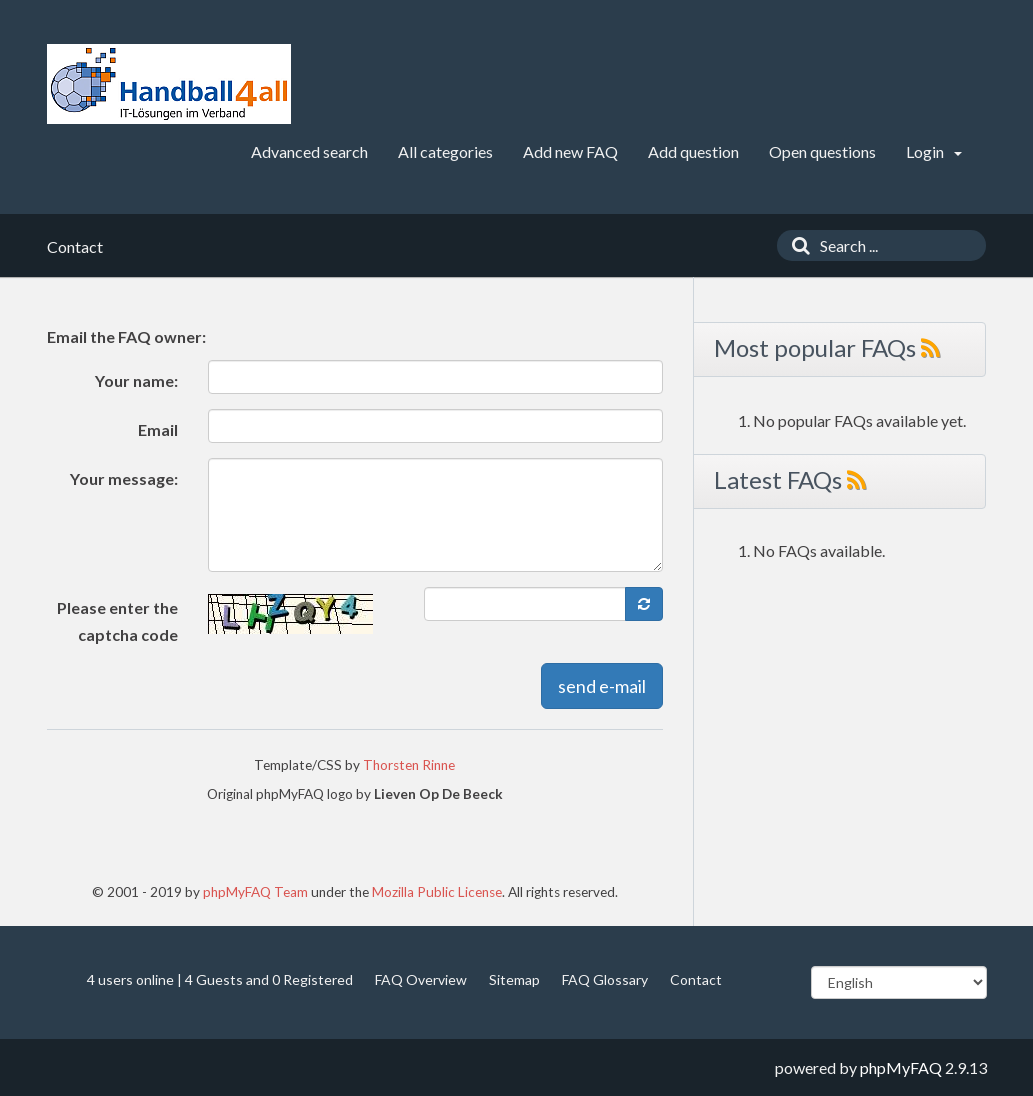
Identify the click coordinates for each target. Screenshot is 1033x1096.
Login (934, 151)
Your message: (124, 478)
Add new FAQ (570, 151)
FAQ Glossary (605, 979)
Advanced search (309, 151)
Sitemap (514, 979)
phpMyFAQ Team (255, 892)
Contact (696, 979)
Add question (693, 151)
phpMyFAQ (901, 1067)
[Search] (796, 245)
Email (158, 429)
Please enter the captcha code (117, 621)
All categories (445, 151)
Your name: (136, 380)
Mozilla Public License (437, 892)
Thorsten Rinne (409, 765)
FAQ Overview (421, 979)
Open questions (822, 151)
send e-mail (602, 686)
